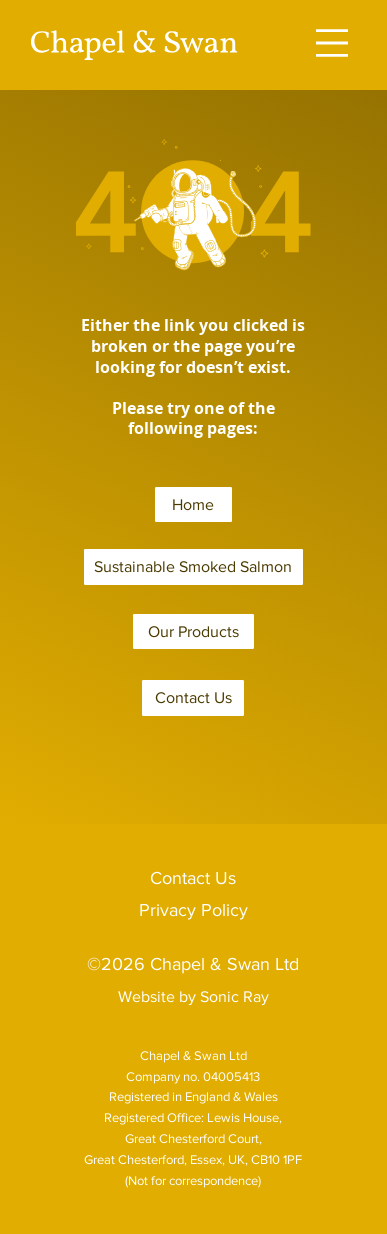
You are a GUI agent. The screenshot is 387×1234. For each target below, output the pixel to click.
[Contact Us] (193, 698)
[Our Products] (193, 632)
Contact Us (193, 878)
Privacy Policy (193, 910)
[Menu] (332, 43)
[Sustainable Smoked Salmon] (193, 567)
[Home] (193, 505)
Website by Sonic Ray (193, 996)
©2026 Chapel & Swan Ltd (193, 964)
